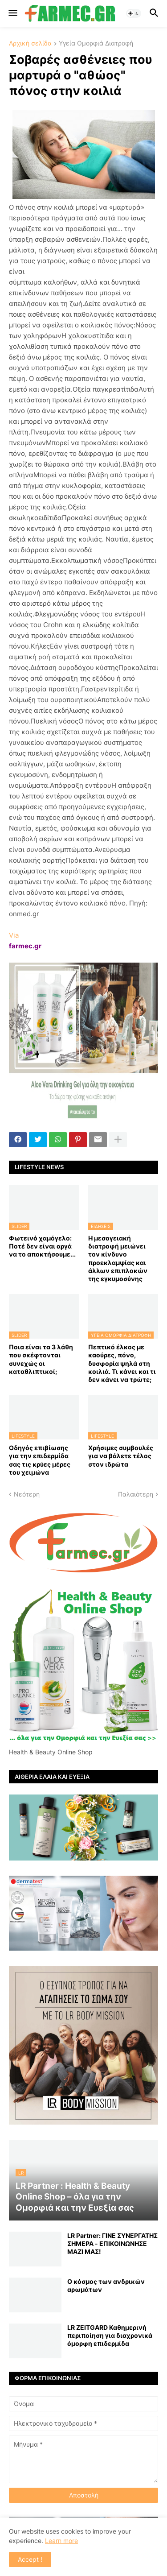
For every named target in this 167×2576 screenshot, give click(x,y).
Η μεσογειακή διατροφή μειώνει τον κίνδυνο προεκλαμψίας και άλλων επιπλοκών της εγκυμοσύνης (117, 1258)
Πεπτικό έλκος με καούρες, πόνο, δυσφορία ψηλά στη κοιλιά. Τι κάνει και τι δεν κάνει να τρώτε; (122, 1363)
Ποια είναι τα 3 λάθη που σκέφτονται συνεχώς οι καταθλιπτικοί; (41, 1359)
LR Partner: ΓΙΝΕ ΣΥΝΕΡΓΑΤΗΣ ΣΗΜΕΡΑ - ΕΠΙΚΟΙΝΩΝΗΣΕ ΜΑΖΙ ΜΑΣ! (112, 2243)
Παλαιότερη (135, 1494)
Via (14, 935)
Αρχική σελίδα (30, 43)
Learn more (61, 2540)
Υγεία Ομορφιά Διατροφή (96, 43)
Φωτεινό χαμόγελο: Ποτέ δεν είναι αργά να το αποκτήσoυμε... (42, 1246)
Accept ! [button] (30, 2559)
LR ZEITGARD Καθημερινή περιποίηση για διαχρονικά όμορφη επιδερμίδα (109, 2335)
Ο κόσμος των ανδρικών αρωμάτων (106, 2285)
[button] (12, 13)
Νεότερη (27, 1494)
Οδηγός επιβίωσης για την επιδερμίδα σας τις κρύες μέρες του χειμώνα (39, 1460)
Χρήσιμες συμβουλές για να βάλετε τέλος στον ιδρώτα (120, 1456)
